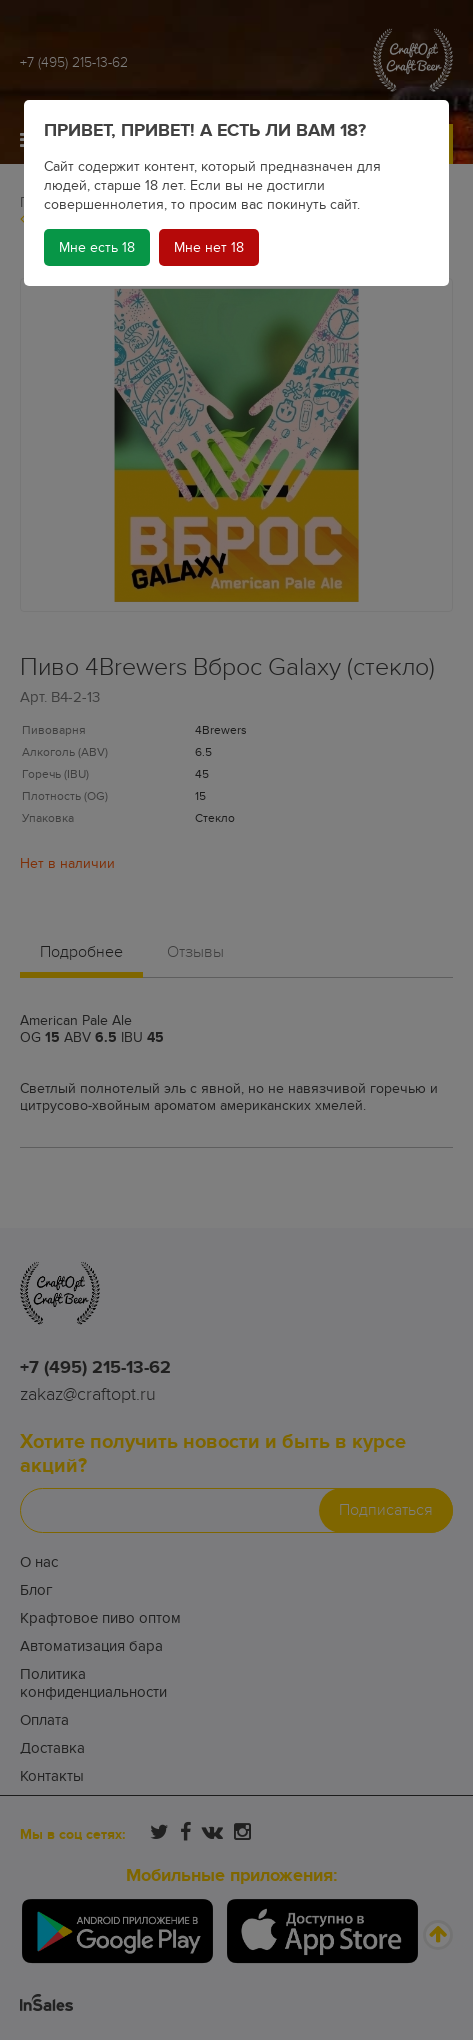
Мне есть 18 (97, 247)
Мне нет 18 (209, 247)
